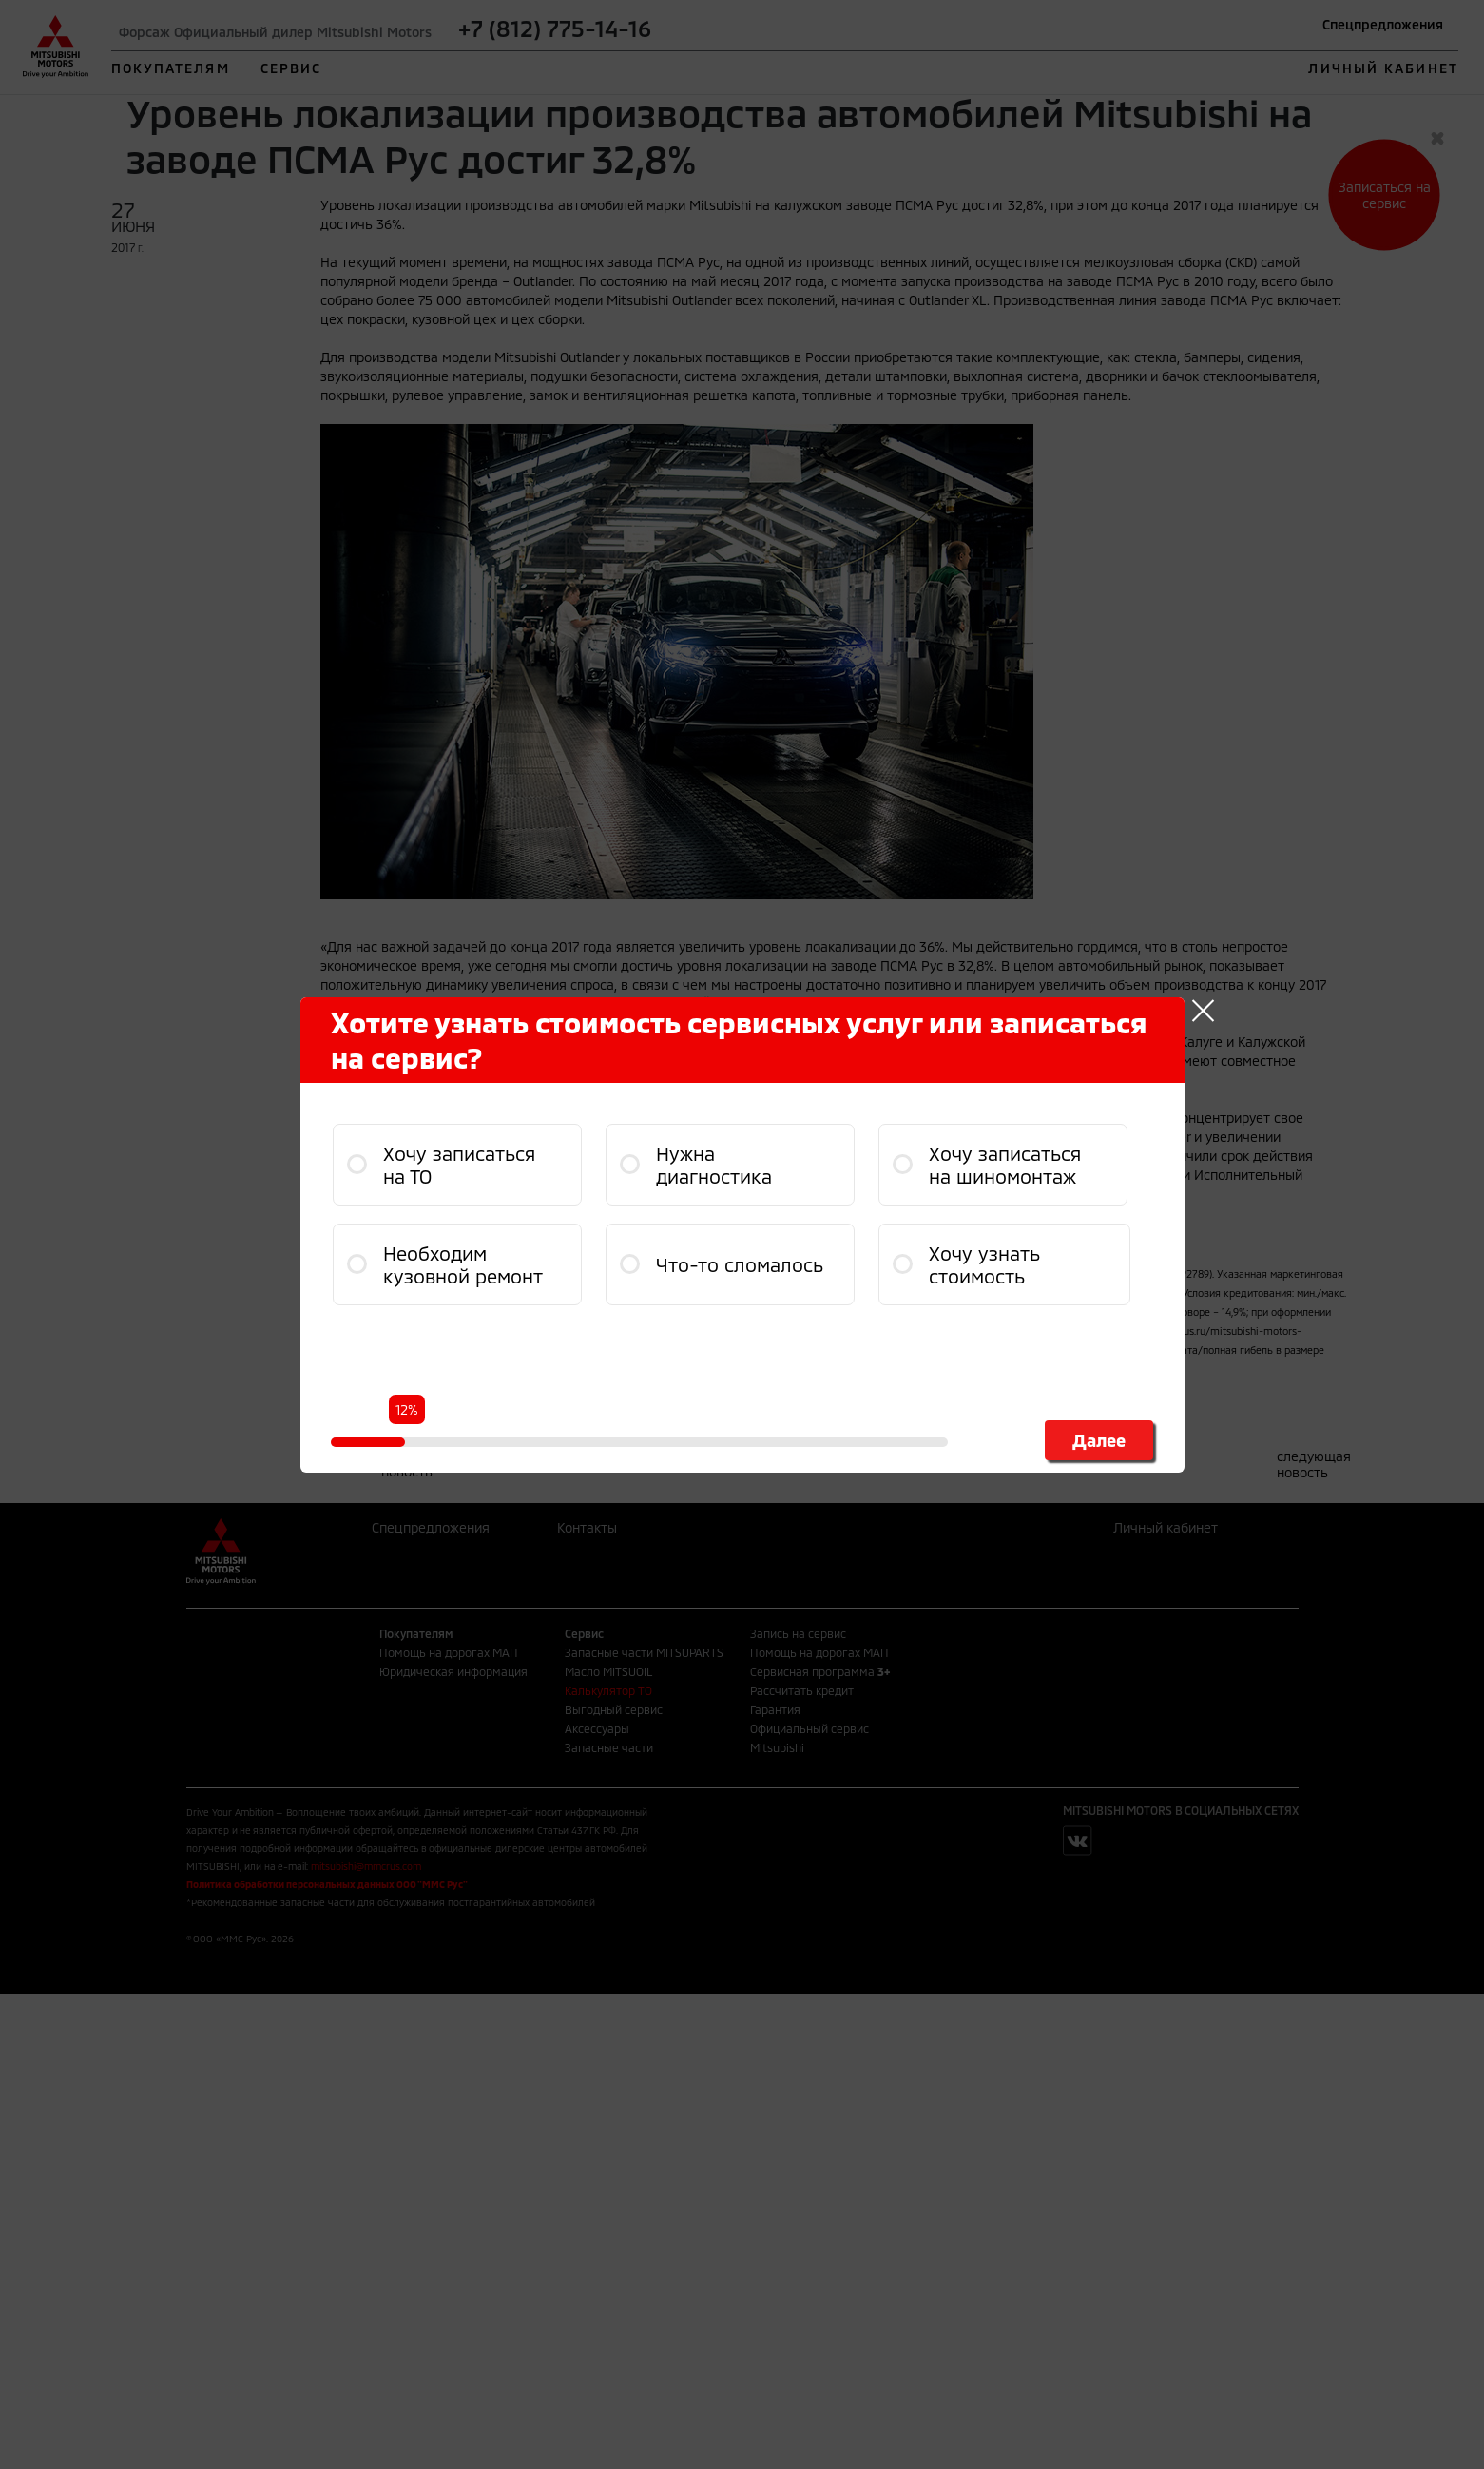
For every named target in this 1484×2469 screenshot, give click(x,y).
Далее (1099, 1440)
